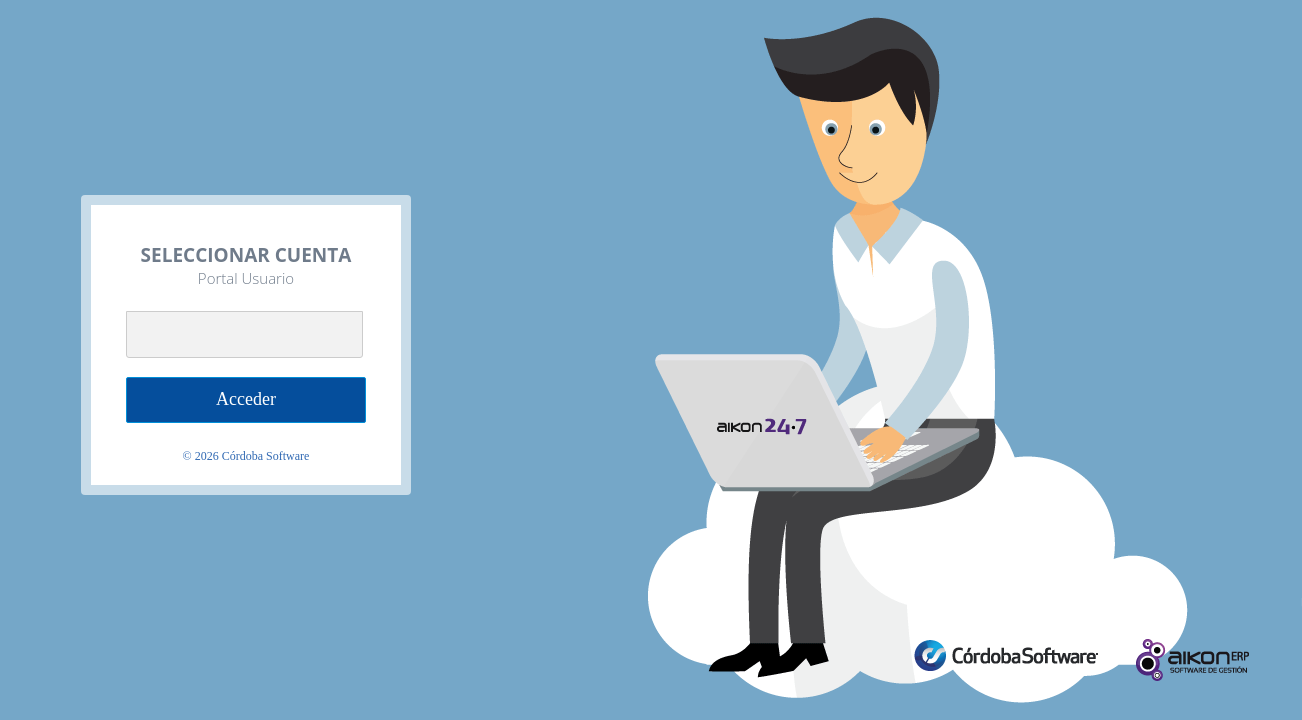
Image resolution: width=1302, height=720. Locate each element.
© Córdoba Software (246, 456)
